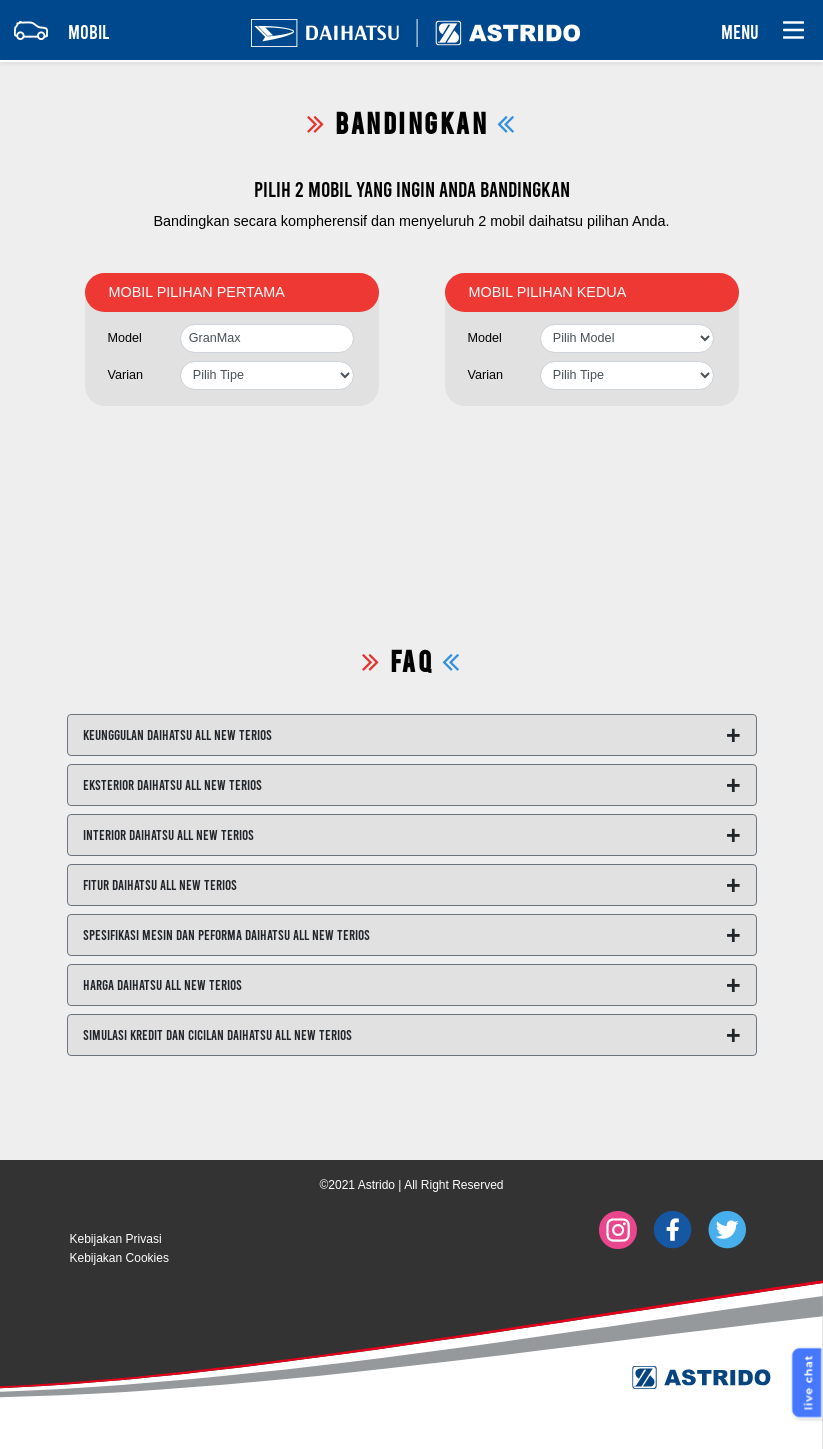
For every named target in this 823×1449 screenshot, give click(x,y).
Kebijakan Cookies (119, 1258)
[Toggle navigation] (55, 30)
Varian (125, 375)
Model (125, 338)
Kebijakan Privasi (116, 1239)
